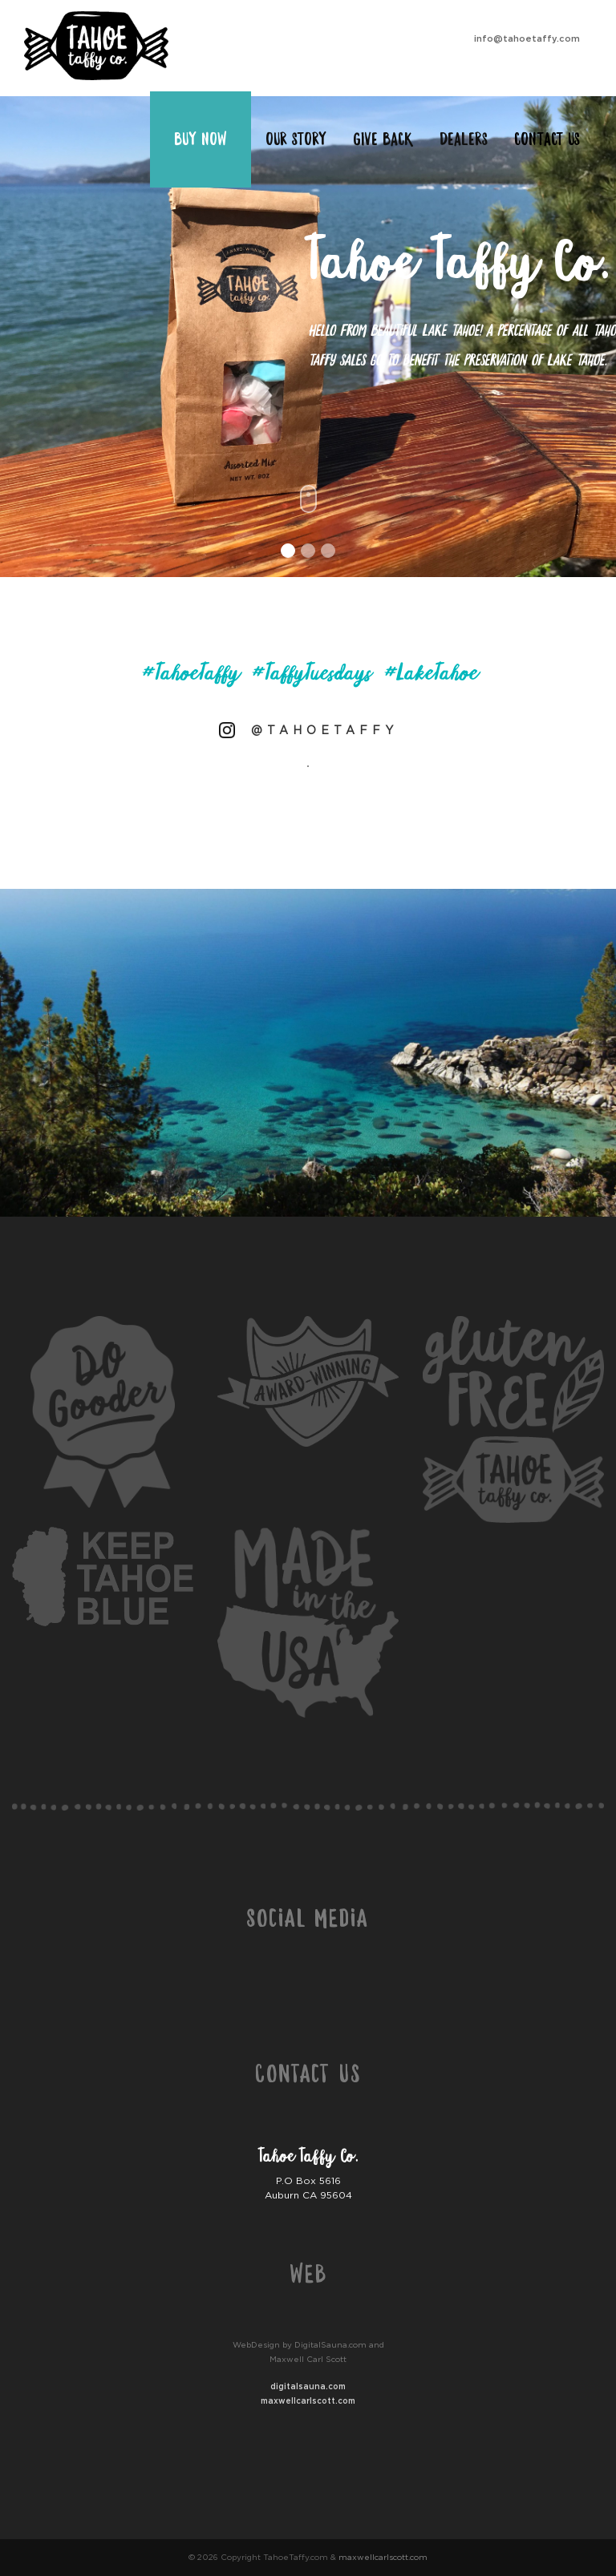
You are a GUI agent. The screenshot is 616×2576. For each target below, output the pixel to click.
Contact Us (547, 139)
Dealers (464, 139)
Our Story (295, 139)
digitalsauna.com (308, 2386)
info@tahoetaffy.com (527, 38)
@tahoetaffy (324, 730)
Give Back (383, 139)
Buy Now (200, 139)
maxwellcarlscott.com (308, 2400)
